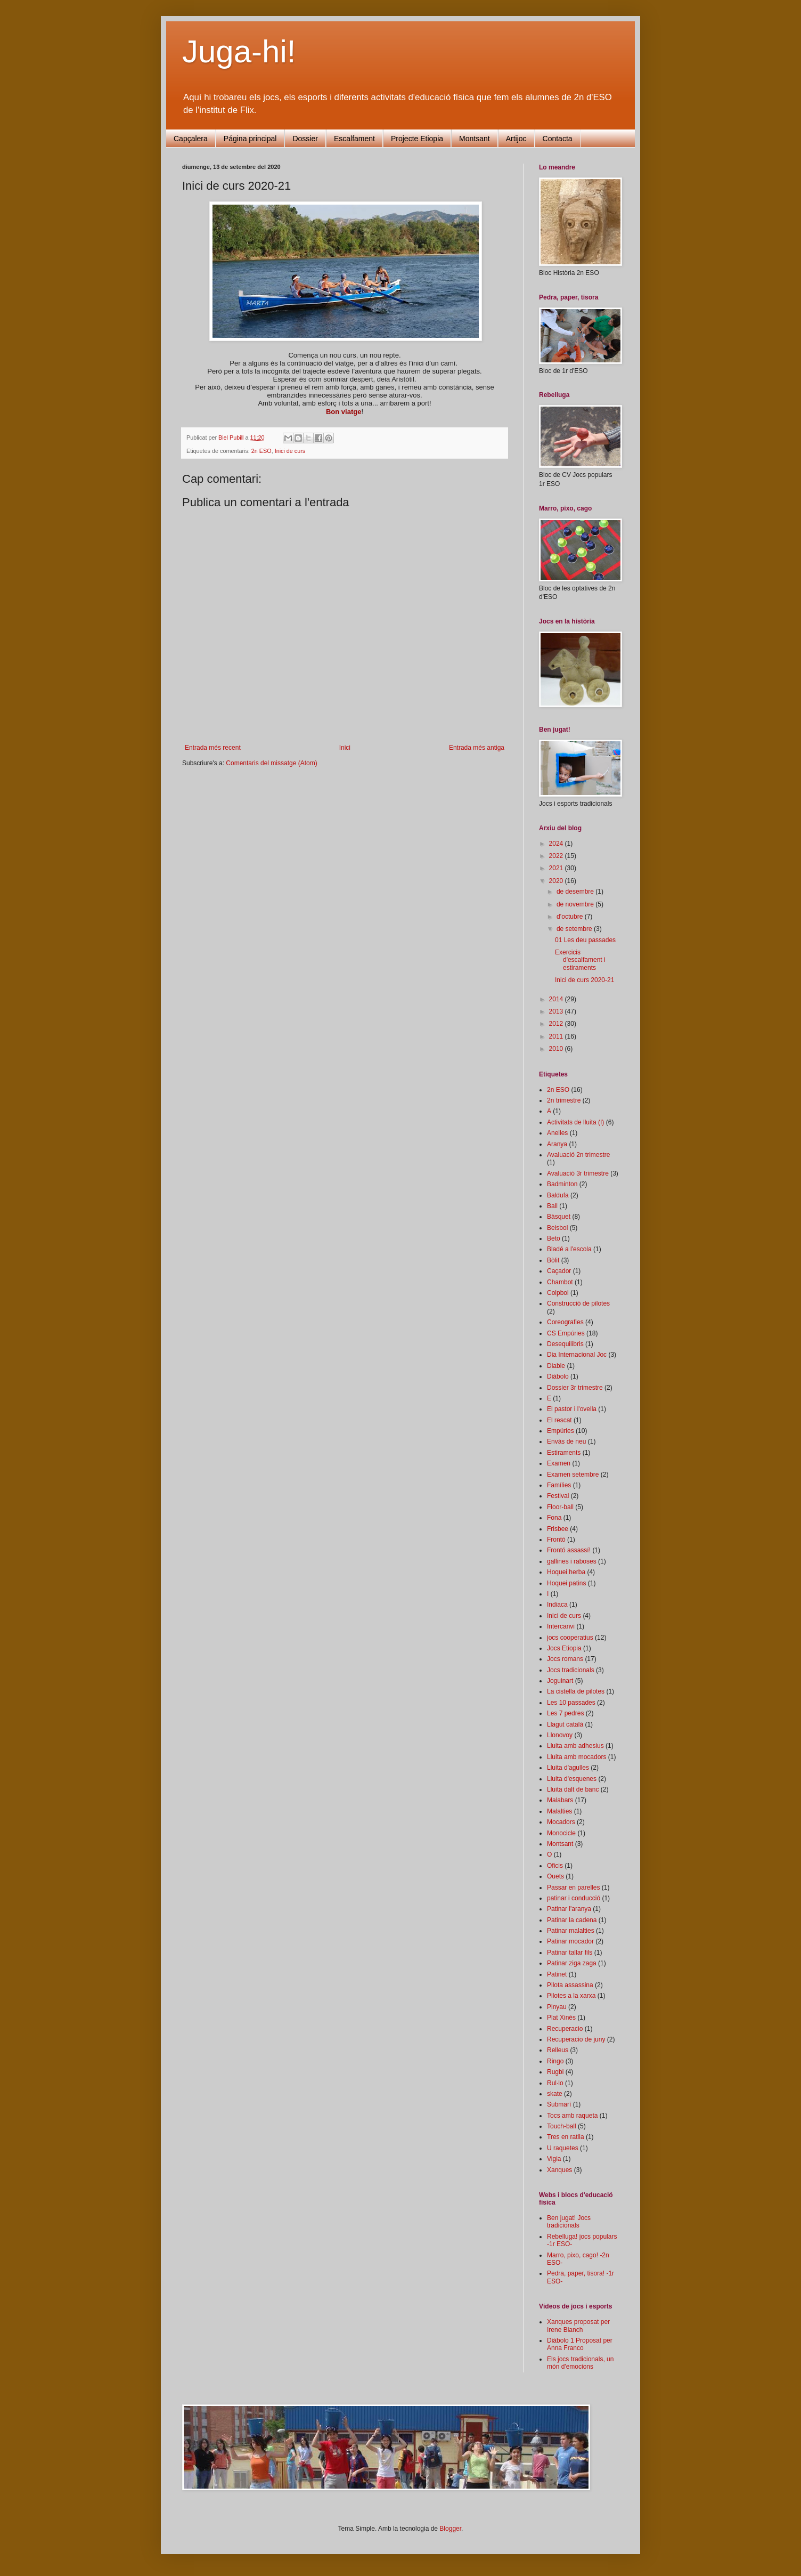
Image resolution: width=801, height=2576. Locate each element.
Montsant (474, 138)
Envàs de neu (566, 1441)
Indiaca (557, 1604)
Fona (554, 1517)
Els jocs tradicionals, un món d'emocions (580, 2362)
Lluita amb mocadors (576, 1757)
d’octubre (571, 916)
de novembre (576, 904)
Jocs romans (565, 1659)
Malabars (560, 1800)
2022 (557, 856)
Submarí (559, 2104)
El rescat (559, 1420)
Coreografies (565, 1322)
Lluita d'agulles (568, 1767)
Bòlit (553, 1260)
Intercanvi (561, 1626)
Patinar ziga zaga (571, 1963)
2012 (557, 1023)
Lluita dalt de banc (573, 1789)
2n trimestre (564, 1100)
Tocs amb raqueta (572, 2115)
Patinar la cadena (571, 1920)
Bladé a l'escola (569, 1249)
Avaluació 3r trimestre (578, 1173)
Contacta (558, 138)
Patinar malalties (570, 1930)
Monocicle (561, 1833)
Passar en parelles (573, 1887)
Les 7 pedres (565, 1713)
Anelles (557, 1133)
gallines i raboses (571, 1561)
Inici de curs (290, 451)
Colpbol (558, 1293)
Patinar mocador (570, 1941)
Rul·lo (555, 2083)
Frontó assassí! (569, 1550)
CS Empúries (566, 1333)
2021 (557, 868)
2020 (557, 881)
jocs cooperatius (570, 1637)
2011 (557, 1036)
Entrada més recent (213, 747)
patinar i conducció (573, 1898)
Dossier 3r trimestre (575, 1387)
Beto (553, 1238)
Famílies (559, 1485)
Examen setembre (573, 1474)
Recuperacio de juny (576, 2039)
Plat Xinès (561, 2017)
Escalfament (354, 138)
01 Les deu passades (585, 940)
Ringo (555, 2061)
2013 (557, 1011)
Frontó (556, 1539)
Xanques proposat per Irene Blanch (578, 2325)
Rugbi (555, 2072)
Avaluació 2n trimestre (578, 1155)
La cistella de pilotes (575, 1691)
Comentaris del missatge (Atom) (271, 763)
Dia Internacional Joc (577, 1354)
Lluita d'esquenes (571, 1779)
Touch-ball (561, 2126)
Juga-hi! (239, 51)
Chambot (560, 1282)
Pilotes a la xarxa (571, 1995)
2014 (557, 999)
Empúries (560, 1431)
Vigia (554, 2158)
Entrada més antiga (476, 747)
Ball (552, 1206)
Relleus (557, 2050)
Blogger (450, 2528)
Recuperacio (565, 2028)
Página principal (250, 138)
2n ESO (261, 451)
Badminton (562, 1184)
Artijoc (516, 138)
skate (554, 2093)
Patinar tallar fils (569, 1952)
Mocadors (561, 1822)
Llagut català (565, 1724)
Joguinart (560, 1680)
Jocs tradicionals (570, 1670)
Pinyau (557, 2007)
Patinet (557, 1974)
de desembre (576, 891)
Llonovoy (560, 1735)
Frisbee (557, 1529)
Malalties (559, 1811)
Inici (344, 747)
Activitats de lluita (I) (575, 1122)
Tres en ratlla (565, 2137)
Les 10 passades (571, 1702)
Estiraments (564, 1452)
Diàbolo (558, 1376)
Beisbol (557, 1228)
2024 (557, 843)
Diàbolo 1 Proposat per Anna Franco (579, 2344)
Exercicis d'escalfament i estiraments (580, 960)
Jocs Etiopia (564, 1648)
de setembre (575, 929)
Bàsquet (558, 1216)
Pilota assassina (570, 1985)
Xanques (559, 2170)
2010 (557, 1048)
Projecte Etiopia (417, 138)
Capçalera (191, 138)
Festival (558, 1496)
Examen (558, 1463)
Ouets (555, 1876)
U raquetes (562, 2148)
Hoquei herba (566, 1572)
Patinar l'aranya (569, 1909)
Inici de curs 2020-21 (584, 980)
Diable (556, 1366)
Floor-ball (560, 1507)
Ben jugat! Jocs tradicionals (569, 2221)
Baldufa (558, 1195)
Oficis (555, 1865)
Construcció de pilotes (578, 1303)
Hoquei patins (566, 1583)
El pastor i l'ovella (571, 1409)
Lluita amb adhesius (575, 1745)
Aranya (557, 1144)
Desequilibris (565, 1344)
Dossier (304, 138)
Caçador (559, 1271)
